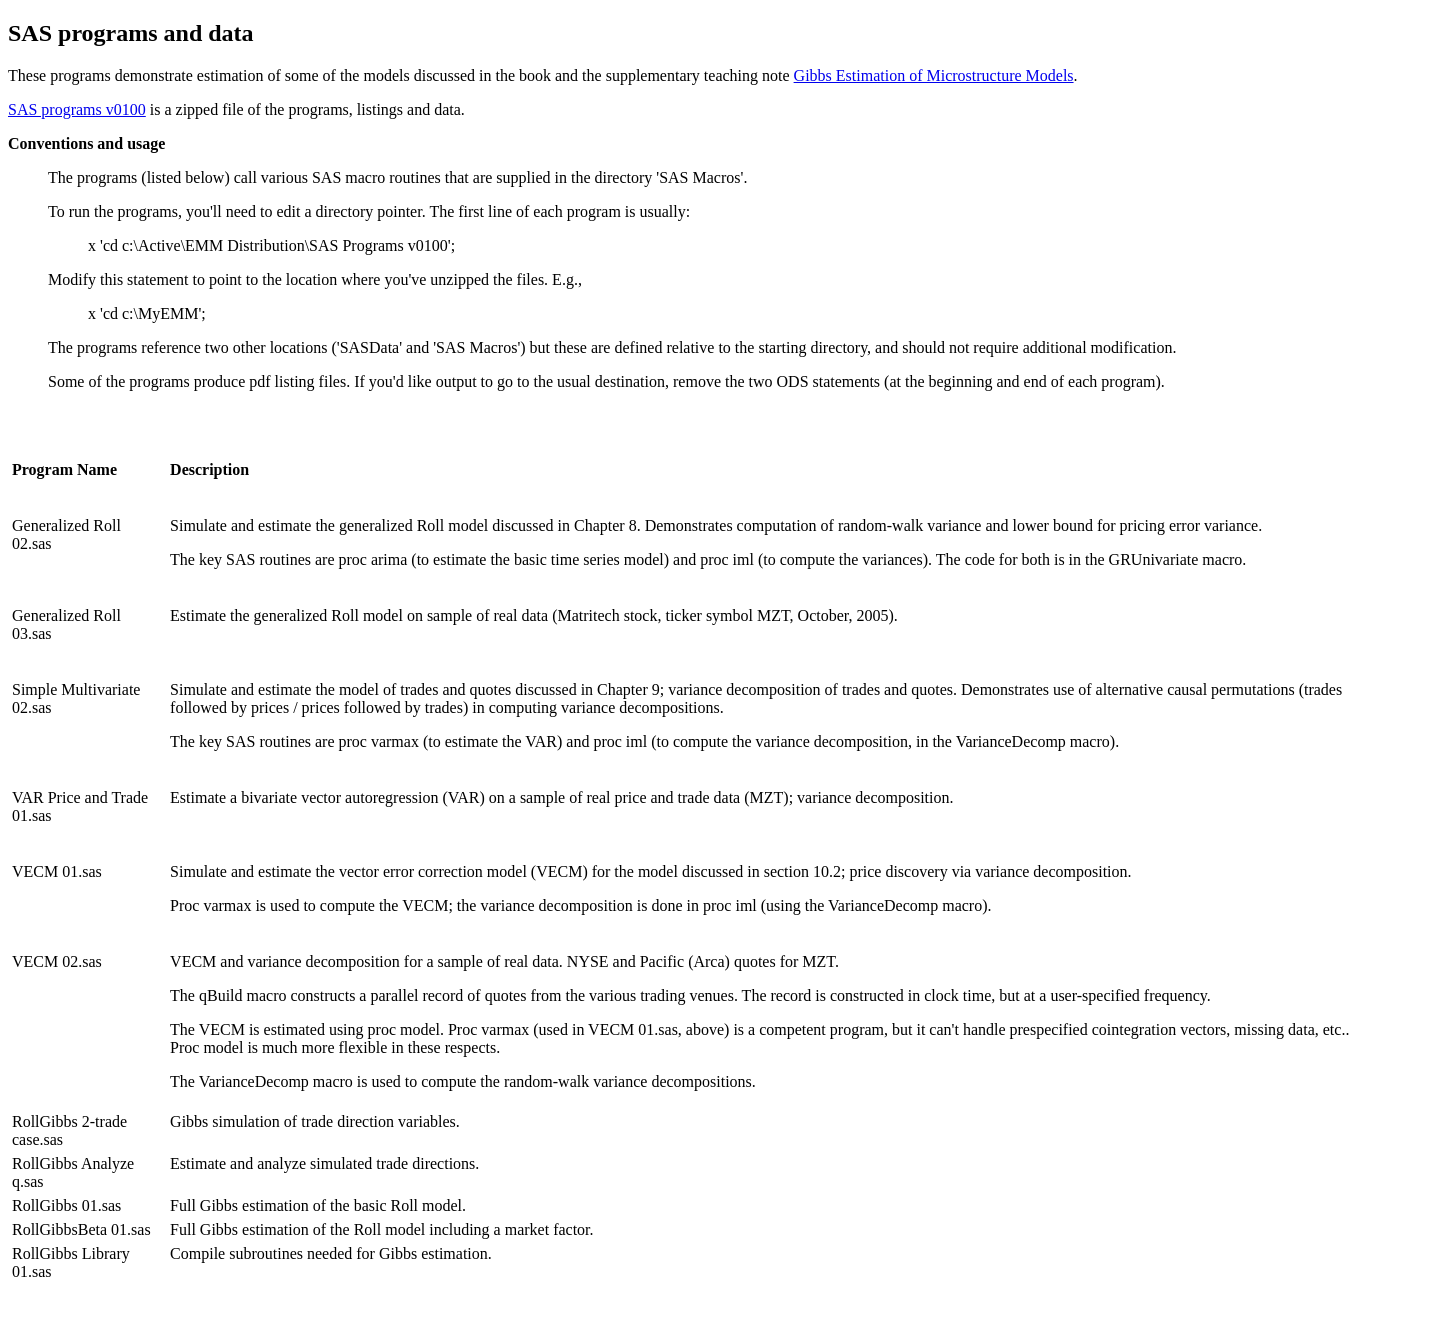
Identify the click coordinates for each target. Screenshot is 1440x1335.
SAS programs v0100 (77, 109)
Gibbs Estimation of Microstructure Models (934, 75)
